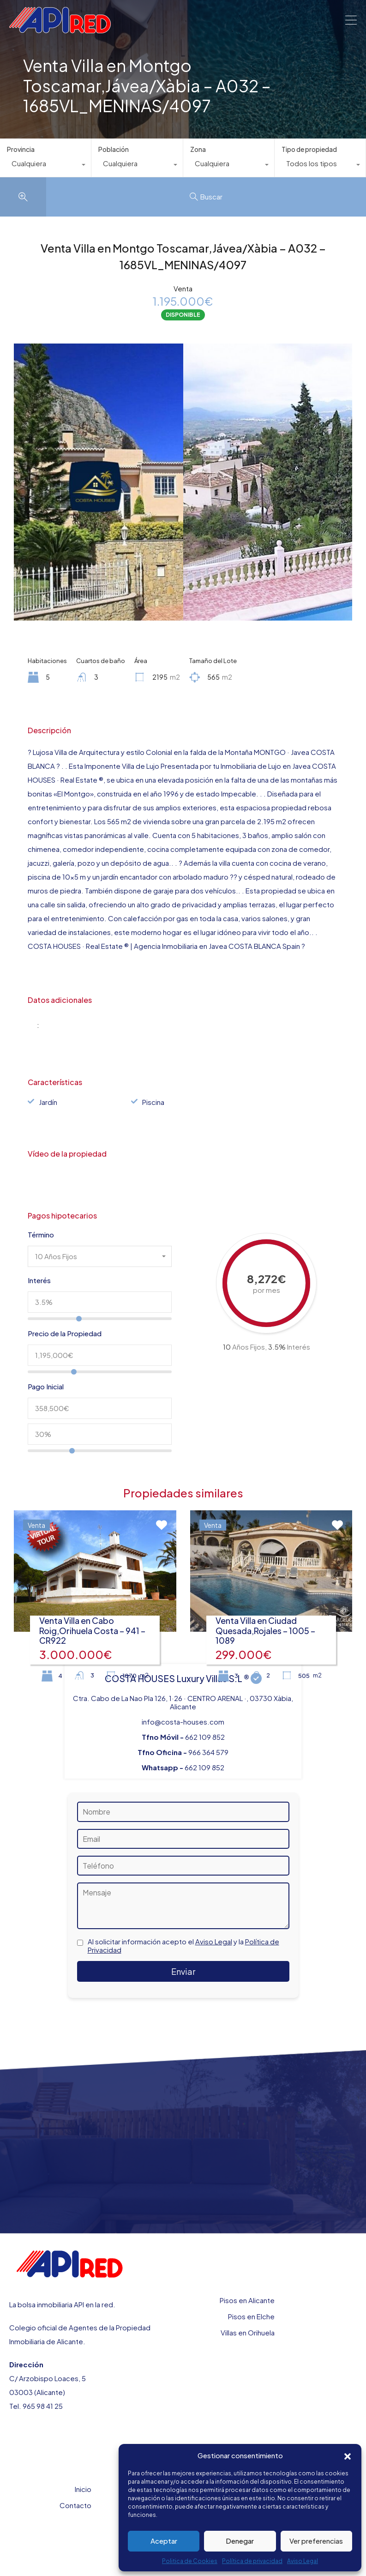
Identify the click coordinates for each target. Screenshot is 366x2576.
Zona (198, 149)
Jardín (48, 1102)
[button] (347, 2455)
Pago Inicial (46, 1386)
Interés (39, 1280)
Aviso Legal (302, 2561)
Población (113, 149)
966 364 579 (208, 1752)
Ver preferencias (316, 2540)
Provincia (21, 149)
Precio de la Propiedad (65, 1333)
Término (41, 1235)
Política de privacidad (252, 2561)
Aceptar (163, 2540)
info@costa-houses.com (183, 1721)
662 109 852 (205, 1736)
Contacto (75, 2505)
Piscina (153, 1102)
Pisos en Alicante (247, 2300)
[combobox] (45, 166)
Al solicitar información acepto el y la (183, 1945)
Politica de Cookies (189, 2561)
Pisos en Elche (251, 2316)
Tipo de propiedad (309, 149)
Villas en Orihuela (248, 2332)
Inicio (83, 2489)
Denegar (240, 2540)
